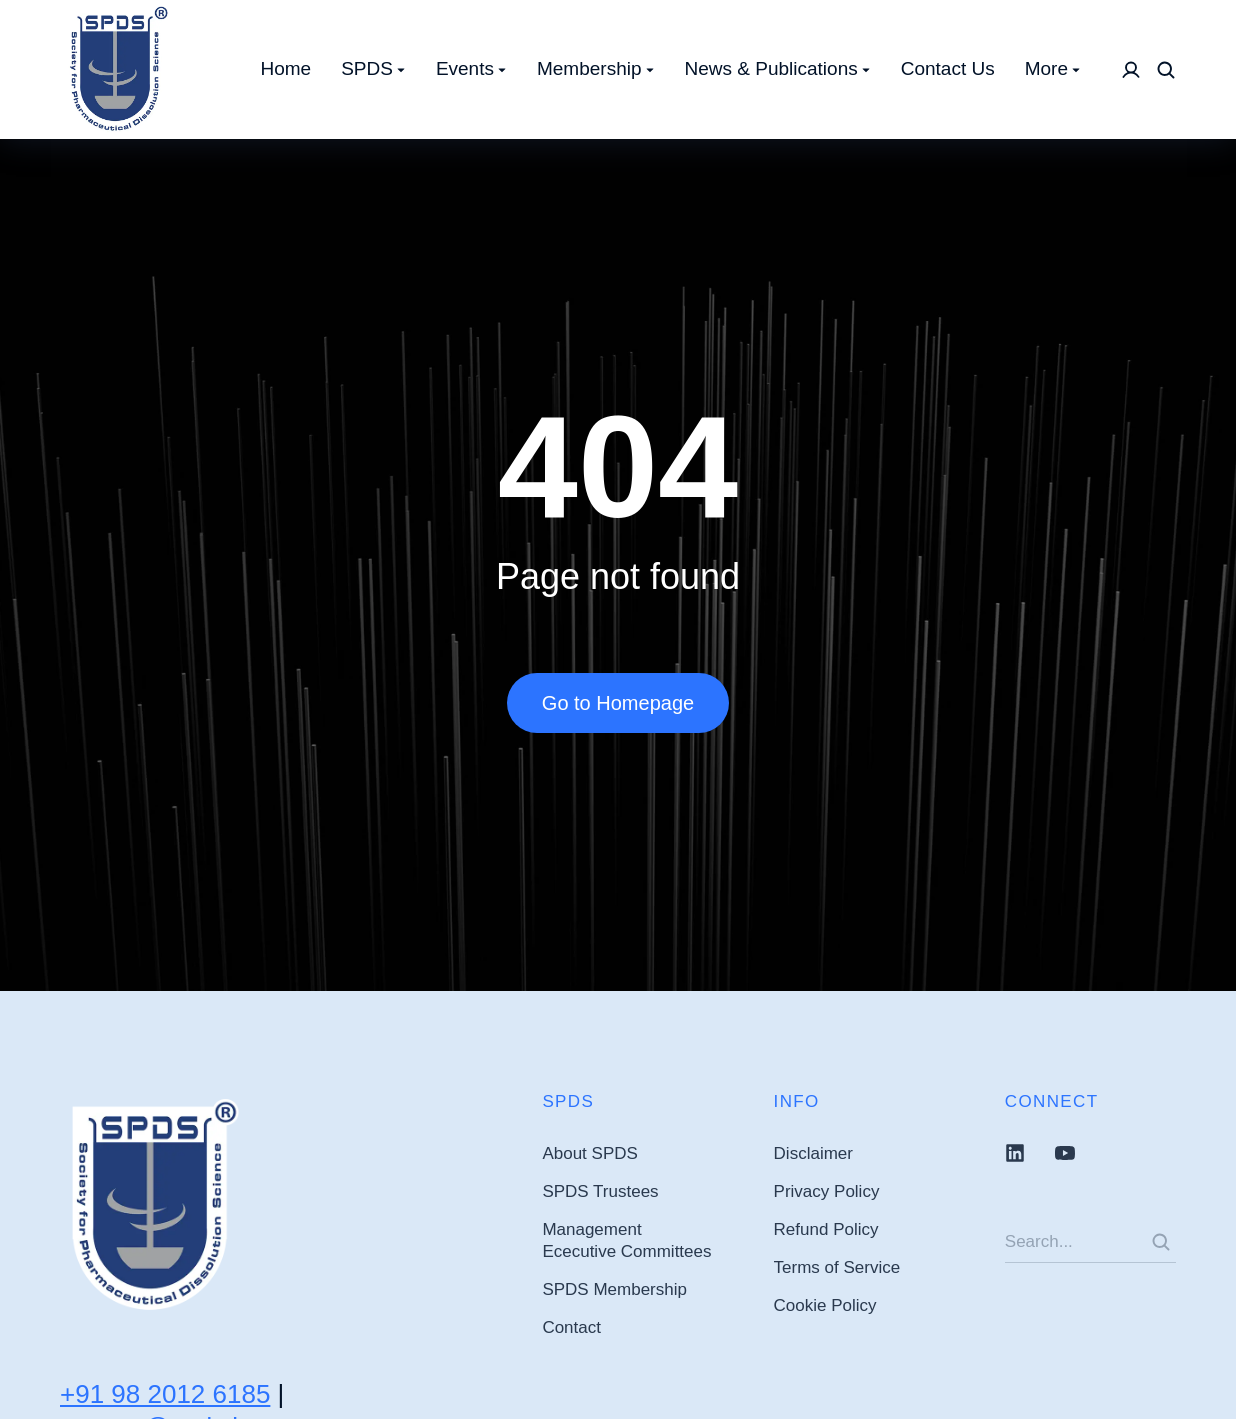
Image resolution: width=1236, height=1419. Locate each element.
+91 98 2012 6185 (165, 1394)
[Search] (1161, 1242)
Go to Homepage (618, 703)
